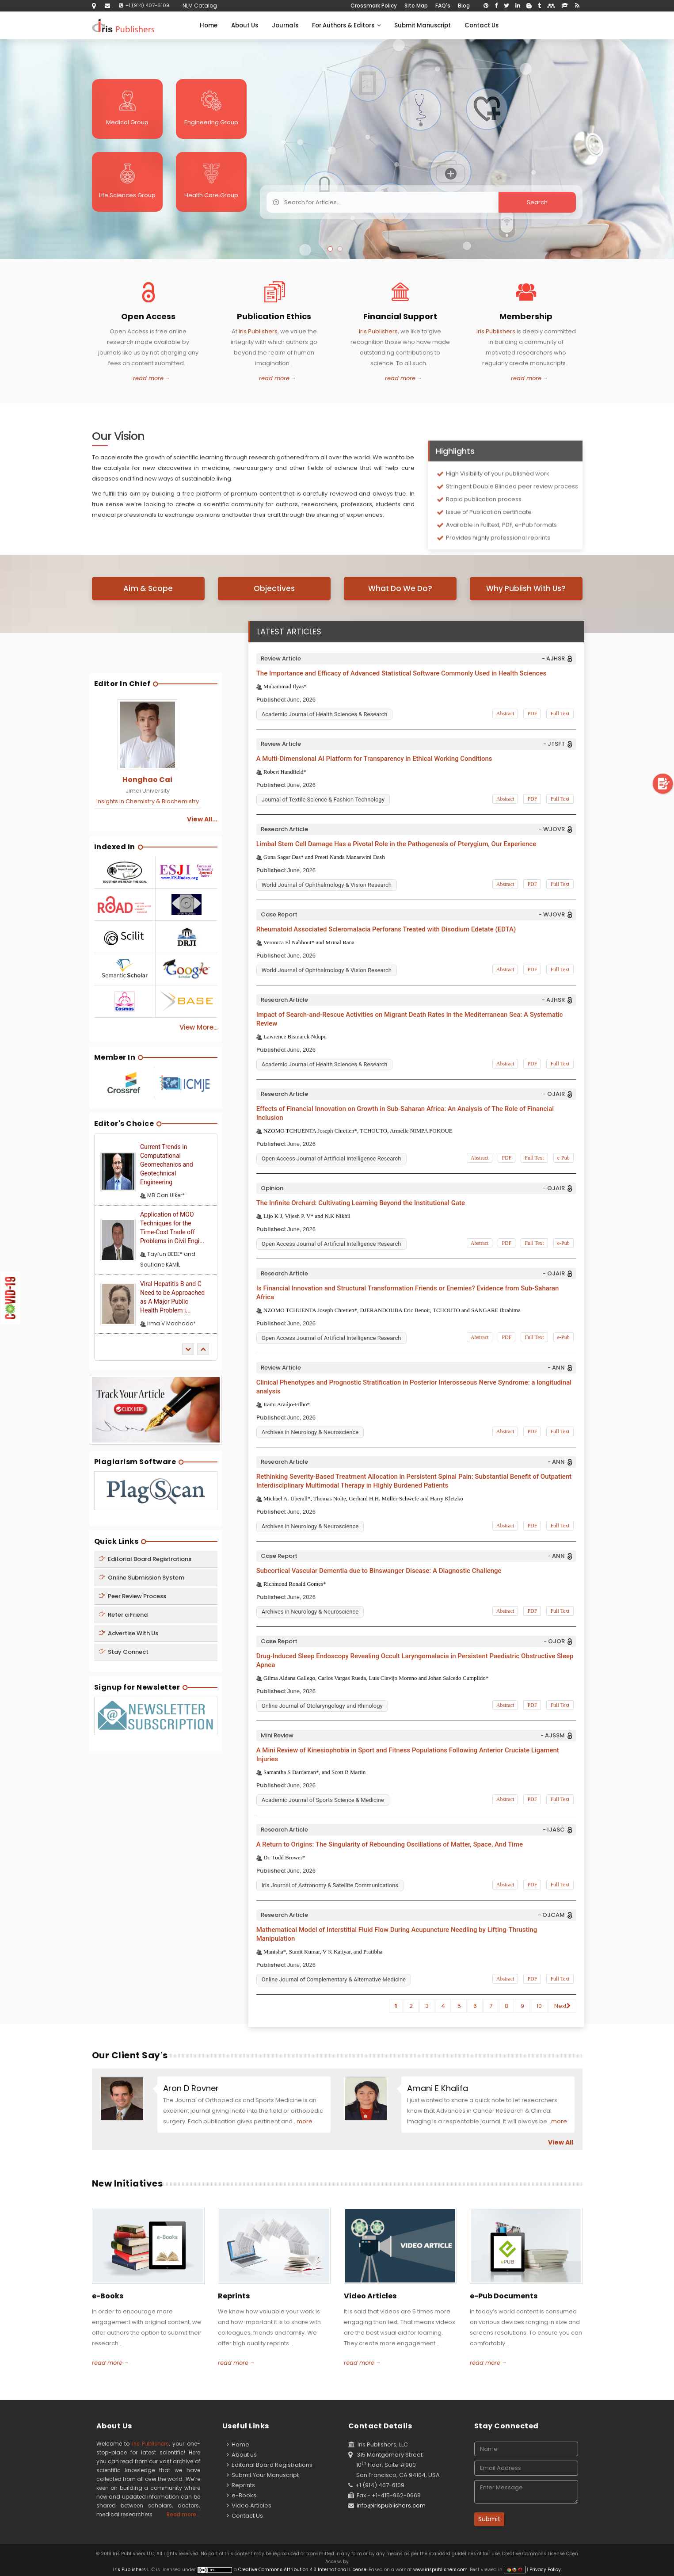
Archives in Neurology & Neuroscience (310, 1432)
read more (148, 378)
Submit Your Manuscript (263, 2475)
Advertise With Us (128, 1633)
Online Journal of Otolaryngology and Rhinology (322, 1705)
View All (560, 2142)
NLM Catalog (200, 5)
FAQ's (442, 5)
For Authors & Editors (346, 25)
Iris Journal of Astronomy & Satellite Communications (330, 1885)
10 (539, 2006)
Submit (489, 2519)
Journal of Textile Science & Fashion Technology (323, 799)
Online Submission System (141, 1577)
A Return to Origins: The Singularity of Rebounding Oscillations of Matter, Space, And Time (389, 1844)
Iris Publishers (258, 331)
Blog (464, 5)
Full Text (559, 713)
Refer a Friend (123, 1614)
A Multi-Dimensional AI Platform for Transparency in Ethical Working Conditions (374, 759)
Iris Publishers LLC (134, 2569)
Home (208, 25)
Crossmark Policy (373, 5)
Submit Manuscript (422, 25)
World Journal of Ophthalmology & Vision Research (327, 885)
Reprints (241, 2485)
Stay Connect (124, 1652)
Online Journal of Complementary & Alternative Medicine (334, 1979)
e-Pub (563, 1158)
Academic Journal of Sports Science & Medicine (323, 1800)
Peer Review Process (132, 1596)
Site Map (416, 5)
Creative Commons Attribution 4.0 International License (302, 2569)
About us (242, 2454)
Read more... (183, 2514)
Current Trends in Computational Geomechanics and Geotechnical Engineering (166, 1164)
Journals (285, 25)
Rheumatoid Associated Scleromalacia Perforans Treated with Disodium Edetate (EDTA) (386, 929)
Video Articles (249, 2505)
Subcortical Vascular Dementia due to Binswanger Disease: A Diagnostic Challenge (379, 1571)
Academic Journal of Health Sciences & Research (325, 714)
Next (562, 2006)
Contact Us (482, 25)
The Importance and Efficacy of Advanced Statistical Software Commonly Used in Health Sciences (401, 673)
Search (480, 202)
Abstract (505, 713)
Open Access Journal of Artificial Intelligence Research (331, 1158)
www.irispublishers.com (440, 2569)
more (304, 2121)
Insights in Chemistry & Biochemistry (147, 801)
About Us (244, 25)
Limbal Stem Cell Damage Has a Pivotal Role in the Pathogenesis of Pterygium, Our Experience (396, 844)
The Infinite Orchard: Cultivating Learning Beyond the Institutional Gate (360, 1203)
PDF (532, 713)
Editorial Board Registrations (145, 1559)
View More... (198, 1027)
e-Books (241, 2495)
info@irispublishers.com (391, 2505)
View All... (202, 819)
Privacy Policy (545, 2569)
